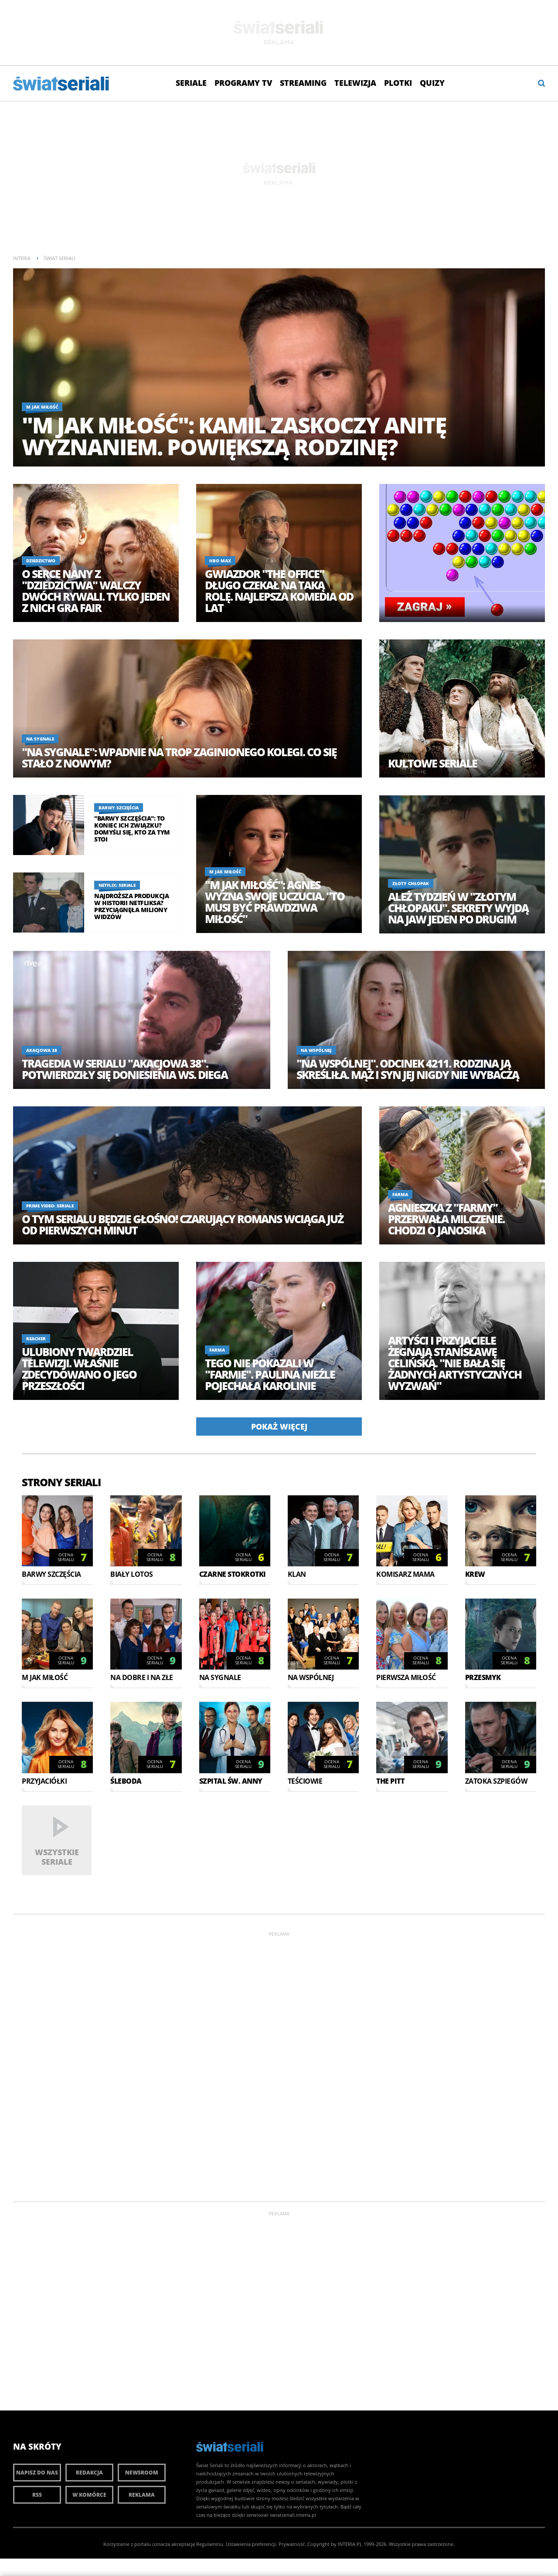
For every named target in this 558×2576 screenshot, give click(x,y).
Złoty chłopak (410, 883)
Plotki (398, 83)
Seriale (191, 83)
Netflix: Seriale (117, 885)
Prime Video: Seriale (50, 1206)
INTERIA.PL (350, 2544)
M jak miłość (42, 407)
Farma (400, 1194)
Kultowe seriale (432, 763)
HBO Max (220, 561)
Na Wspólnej (316, 1050)
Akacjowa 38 (41, 1050)
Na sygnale (40, 739)
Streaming (303, 83)
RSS (37, 2494)
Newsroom (141, 2472)
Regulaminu (209, 2544)
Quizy (432, 83)
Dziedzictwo (40, 561)
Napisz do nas (37, 2472)
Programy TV (243, 83)
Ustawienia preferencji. (251, 2544)
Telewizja (355, 83)
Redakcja (89, 2472)
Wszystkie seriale (57, 1856)
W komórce (89, 2494)
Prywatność (292, 2544)
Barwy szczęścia (119, 808)
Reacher (36, 1338)
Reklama (142, 2494)
